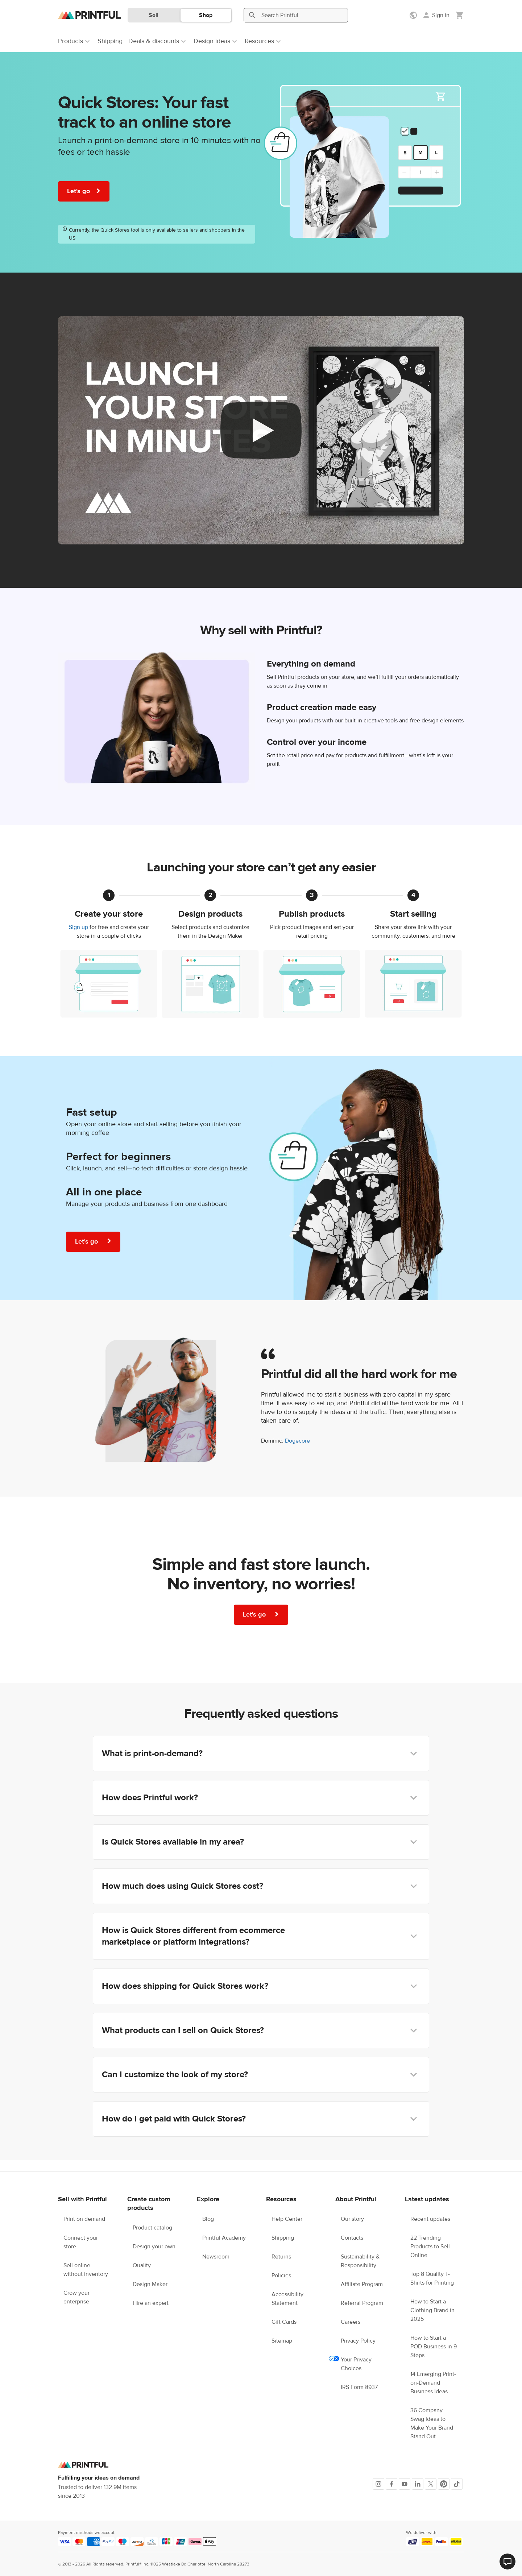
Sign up (78, 927)
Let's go (84, 191)
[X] (430, 2484)
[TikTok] (457, 2484)
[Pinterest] (444, 2484)
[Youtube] (404, 2484)
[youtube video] (261, 430)
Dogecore (297, 1440)
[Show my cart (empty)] (459, 15)
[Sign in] (436, 15)
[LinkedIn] (417, 2484)
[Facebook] (391, 2484)
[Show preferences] (414, 15)
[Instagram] (378, 2484)
